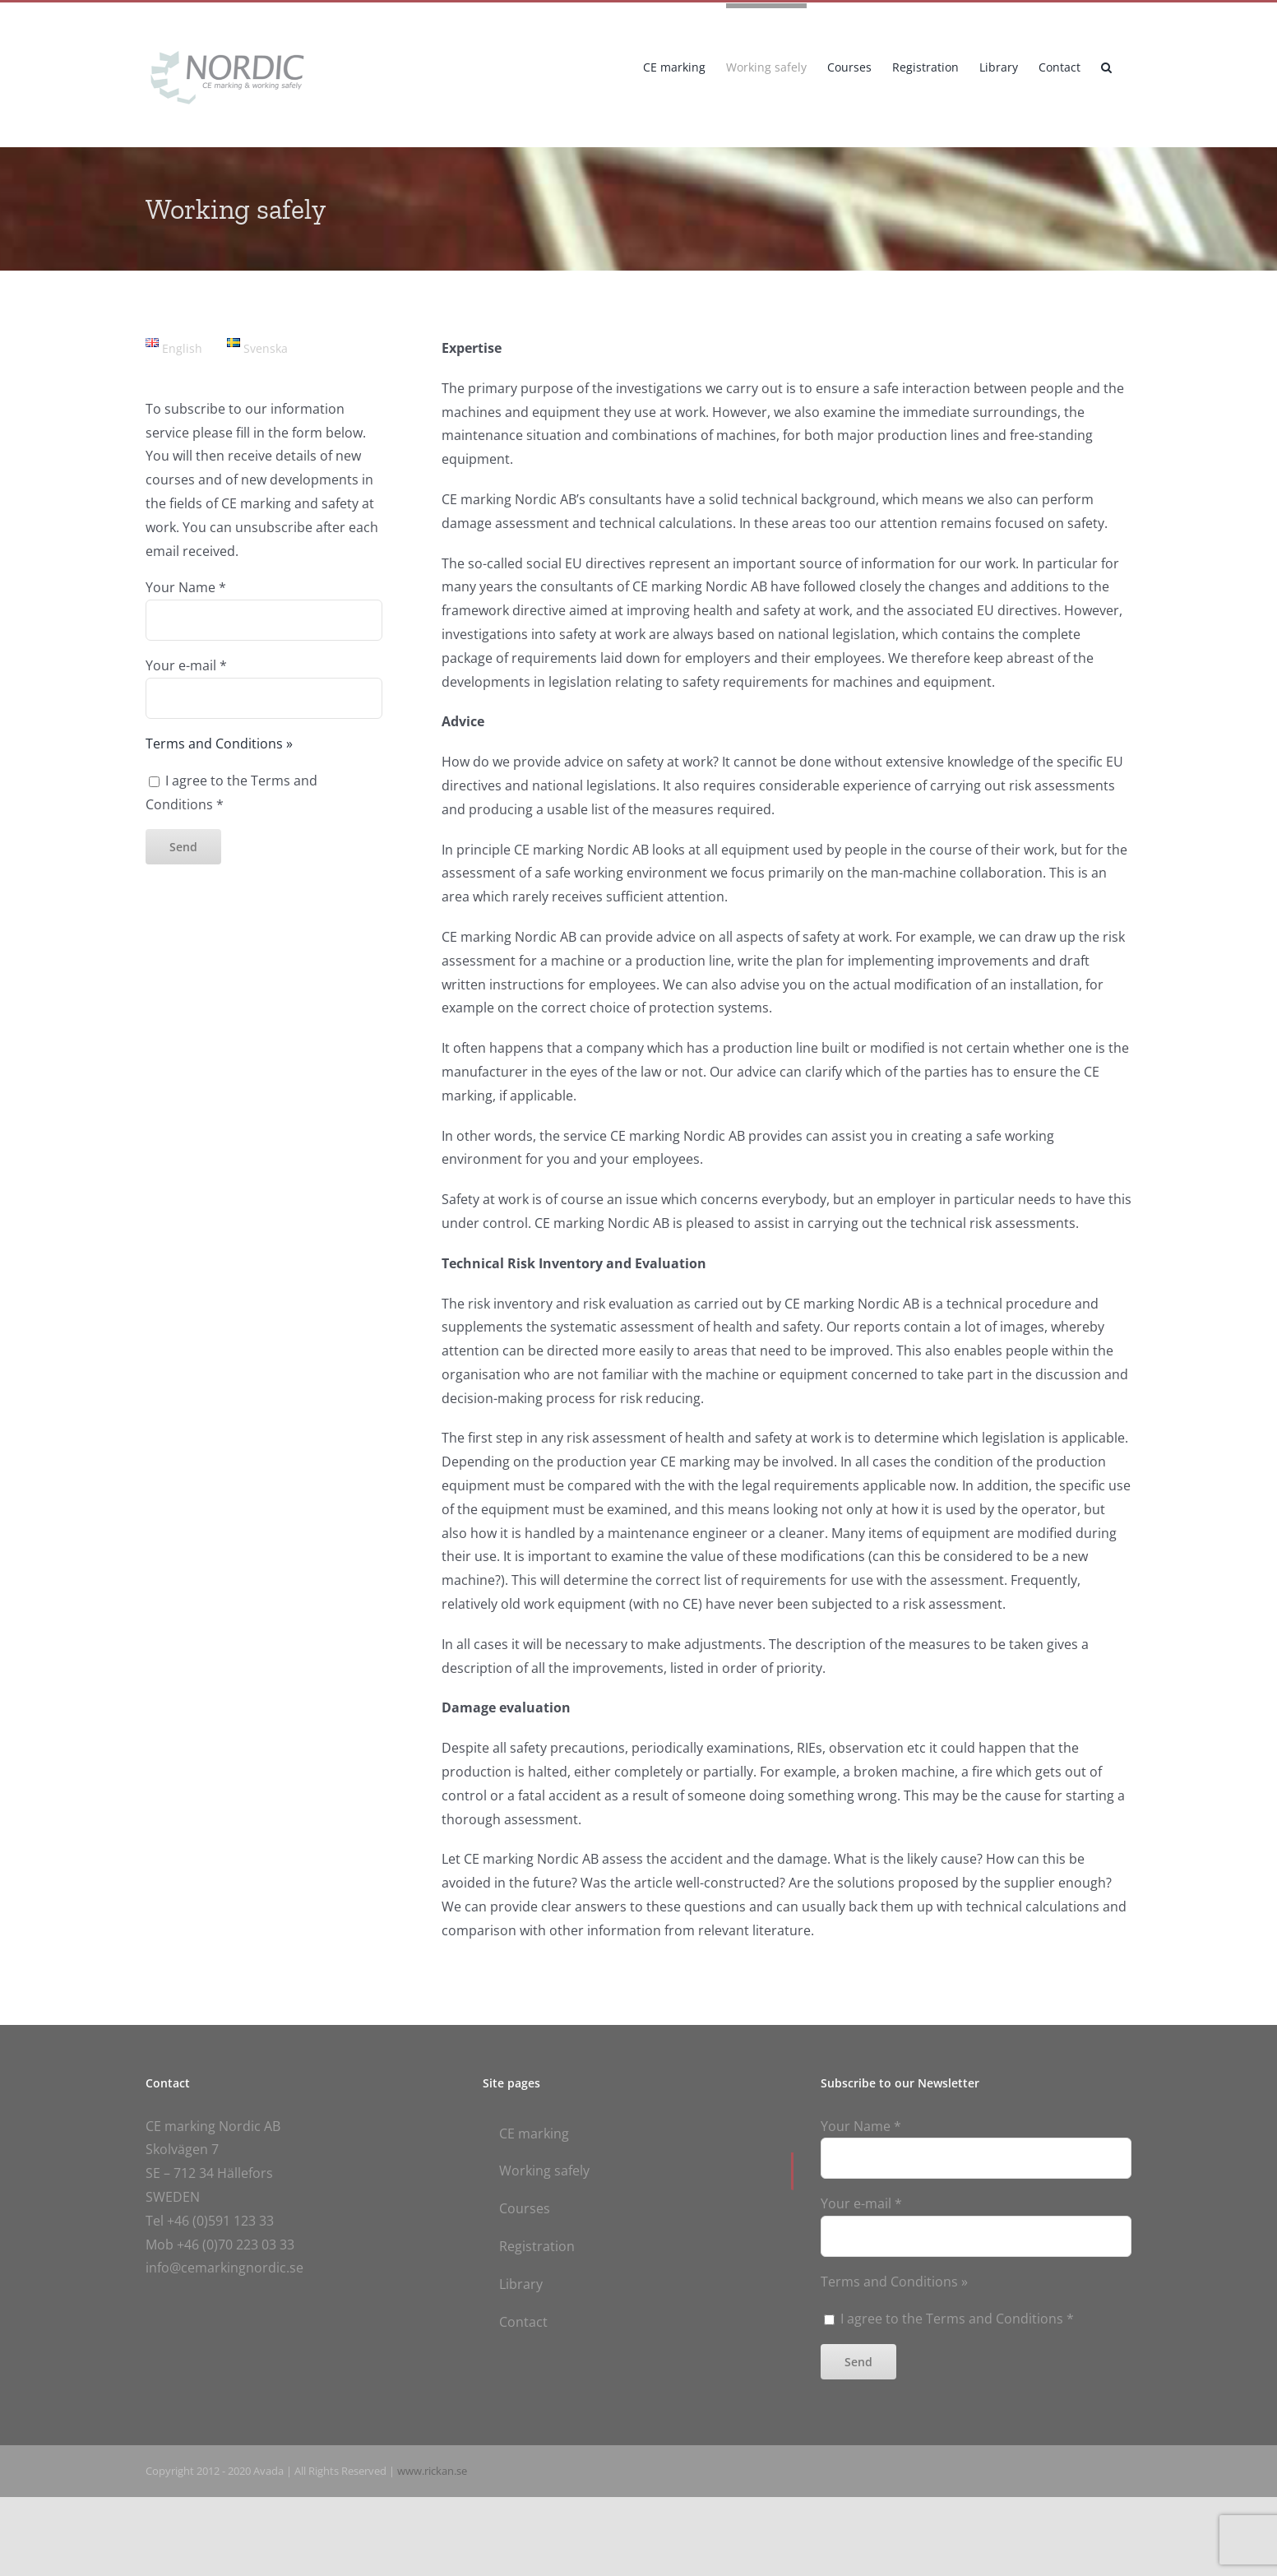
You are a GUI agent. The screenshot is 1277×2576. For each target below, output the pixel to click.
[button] (1106, 65)
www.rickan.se (432, 2470)
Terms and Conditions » (219, 743)
